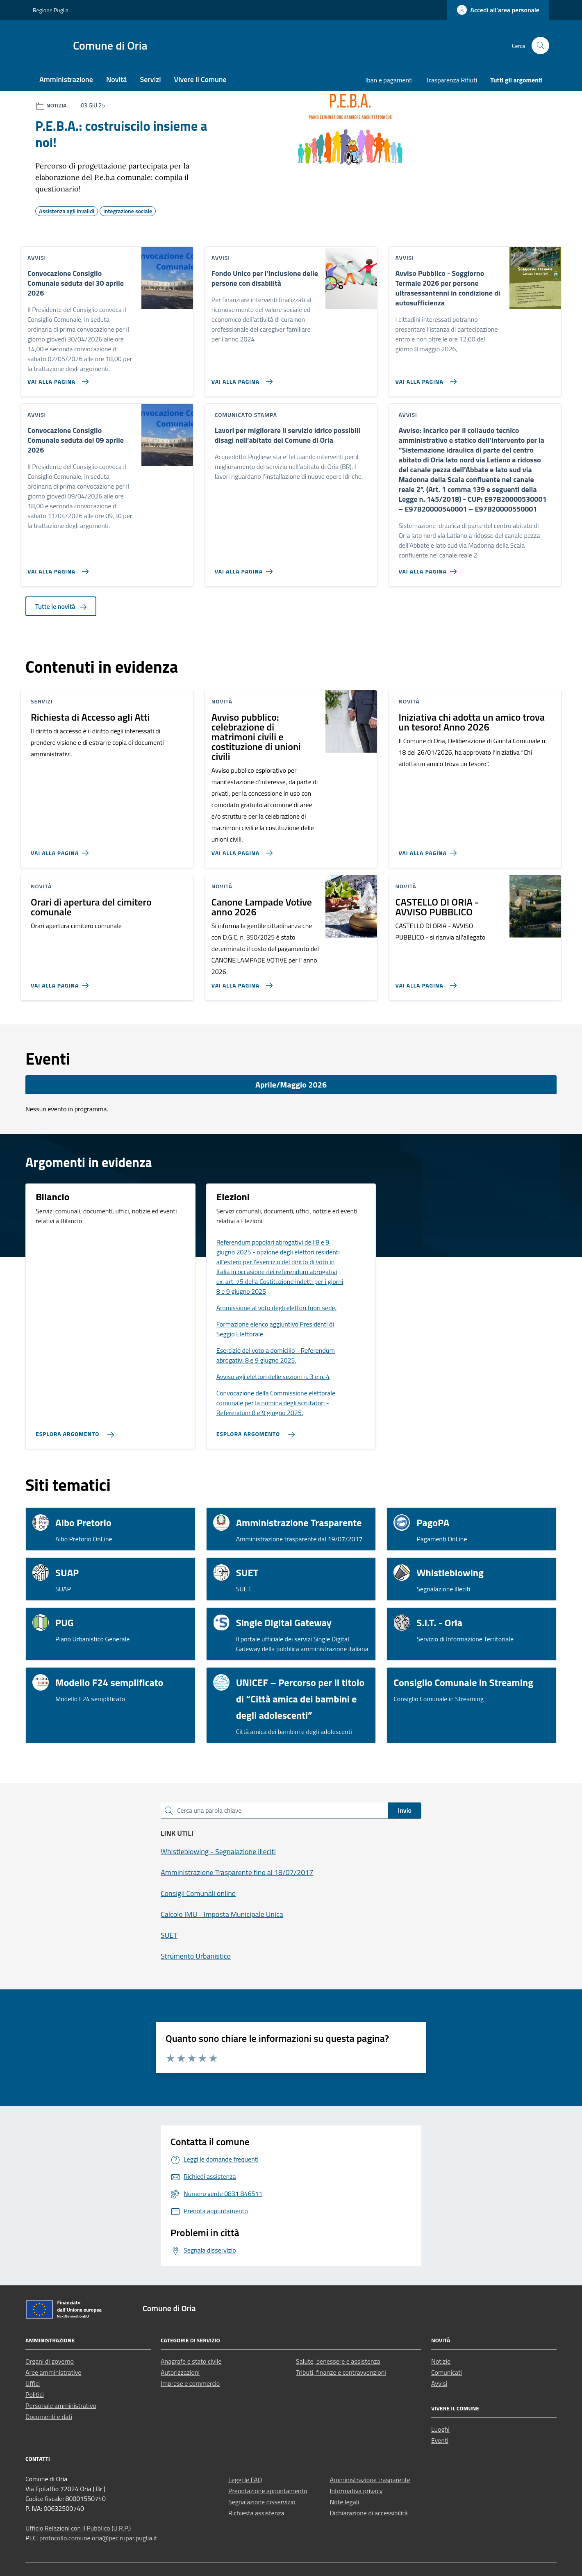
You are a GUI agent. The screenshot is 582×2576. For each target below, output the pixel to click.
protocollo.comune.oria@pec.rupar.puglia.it (98, 2538)
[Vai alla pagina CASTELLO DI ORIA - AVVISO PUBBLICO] (424, 982)
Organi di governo (49, 2361)
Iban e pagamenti (389, 80)
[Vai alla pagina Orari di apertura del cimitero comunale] (61, 982)
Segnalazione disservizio (262, 2502)
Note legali (344, 2502)
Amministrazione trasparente (370, 2480)
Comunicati (446, 2372)
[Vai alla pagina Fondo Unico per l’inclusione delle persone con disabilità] (240, 378)
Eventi (439, 2440)
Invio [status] (404, 1810)
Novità (116, 79)
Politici (34, 2394)
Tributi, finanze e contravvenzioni (341, 2372)
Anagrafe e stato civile (191, 2361)
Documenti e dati (48, 2416)
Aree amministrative (53, 2372)
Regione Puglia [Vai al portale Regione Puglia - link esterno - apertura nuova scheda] (50, 10)
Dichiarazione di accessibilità (369, 2513)
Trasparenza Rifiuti (451, 80)
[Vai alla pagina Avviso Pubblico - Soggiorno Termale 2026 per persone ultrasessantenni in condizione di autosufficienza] (424, 378)
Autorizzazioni (180, 2372)
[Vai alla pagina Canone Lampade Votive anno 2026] (240, 982)
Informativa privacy (356, 2491)
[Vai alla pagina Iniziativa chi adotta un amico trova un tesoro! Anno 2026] (429, 850)
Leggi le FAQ (245, 2480)
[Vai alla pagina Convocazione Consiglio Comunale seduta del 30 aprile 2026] (56, 378)
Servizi (150, 79)
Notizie (440, 2361)
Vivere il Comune (200, 79)
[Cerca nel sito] (540, 46)
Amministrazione (66, 79)
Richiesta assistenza (256, 2513)
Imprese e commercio (190, 2383)
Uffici (32, 2383)
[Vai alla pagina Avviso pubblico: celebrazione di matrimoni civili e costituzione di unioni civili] (240, 850)
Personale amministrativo (60, 2405)
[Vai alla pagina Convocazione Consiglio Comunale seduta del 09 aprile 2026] (56, 568)
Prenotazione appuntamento (267, 2491)
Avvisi (439, 2383)
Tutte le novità (60, 606)
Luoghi (440, 2429)
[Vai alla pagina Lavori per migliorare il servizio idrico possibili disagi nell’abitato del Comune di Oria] (245, 568)
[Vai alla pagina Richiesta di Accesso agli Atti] (61, 850)
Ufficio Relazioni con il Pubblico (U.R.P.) (78, 2528)
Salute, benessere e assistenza (338, 2361)
